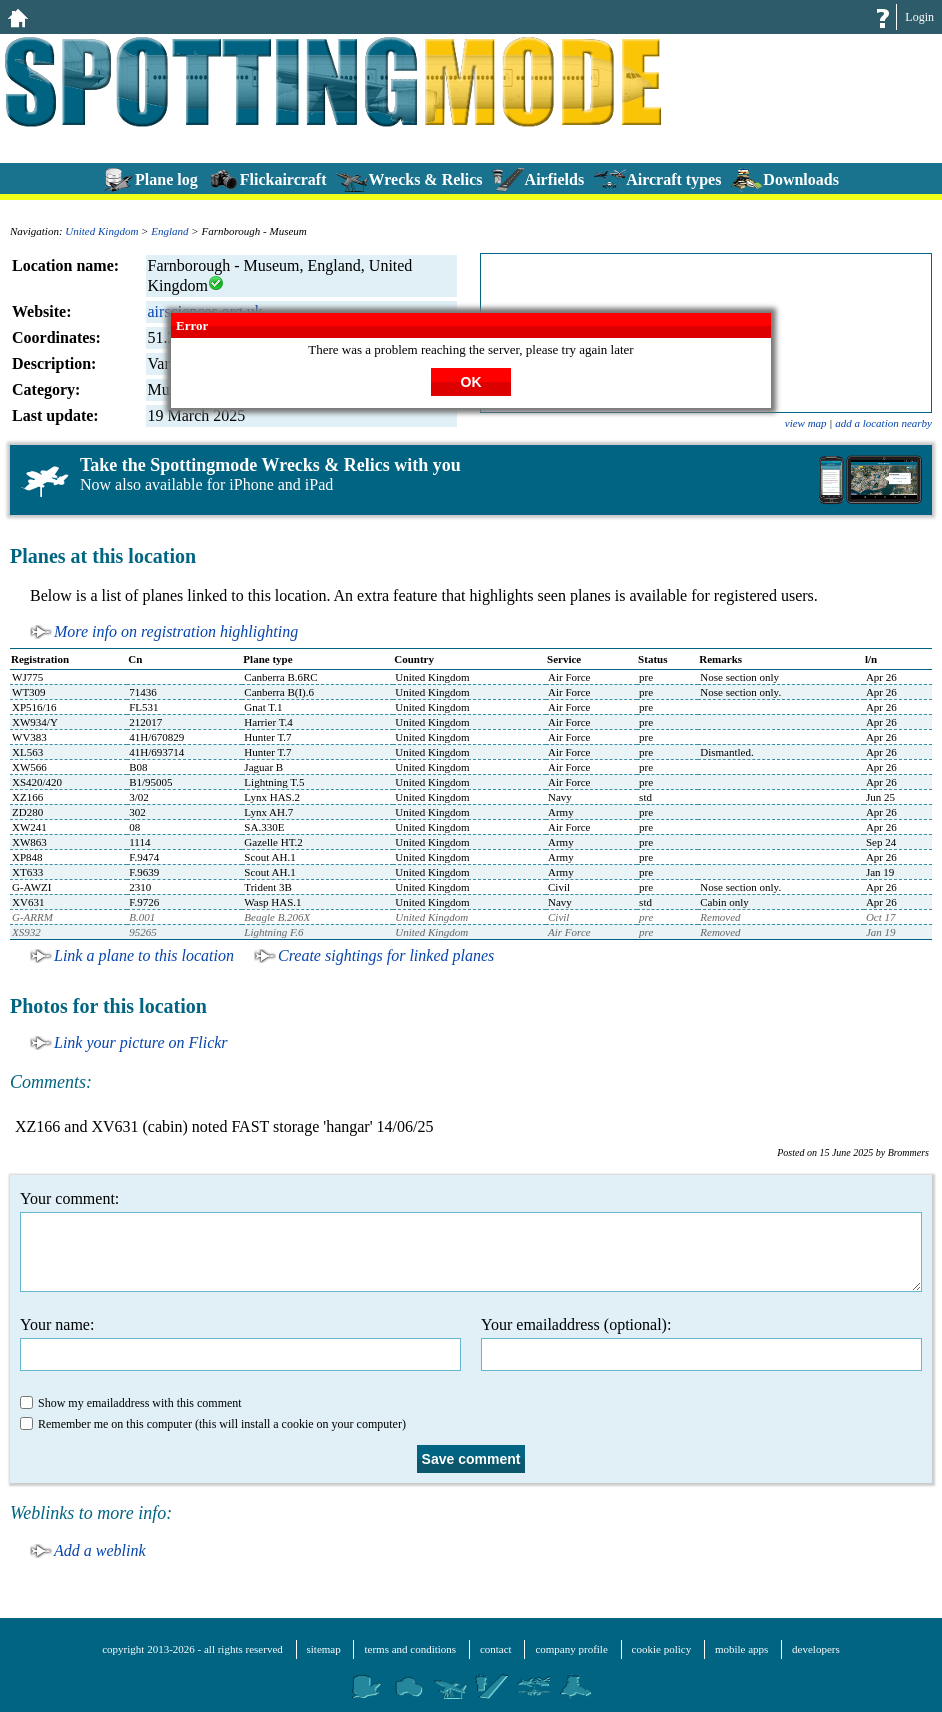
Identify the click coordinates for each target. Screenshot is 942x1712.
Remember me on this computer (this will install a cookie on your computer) (213, 1424)
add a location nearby (883, 423)
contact (496, 1649)
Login (919, 17)
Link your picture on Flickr (141, 1042)
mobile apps (741, 1649)
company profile (571, 1649)
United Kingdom (101, 231)
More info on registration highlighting (176, 631)
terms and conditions (410, 1649)
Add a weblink (100, 1550)
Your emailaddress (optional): (701, 1343)
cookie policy (662, 1649)
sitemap (324, 1649)
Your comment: (471, 1241)
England (169, 231)
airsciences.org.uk (205, 311)
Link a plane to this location (144, 955)
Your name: (240, 1343)
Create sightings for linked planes (386, 955)
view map (806, 423)
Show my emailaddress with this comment (131, 1403)
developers (816, 1649)
